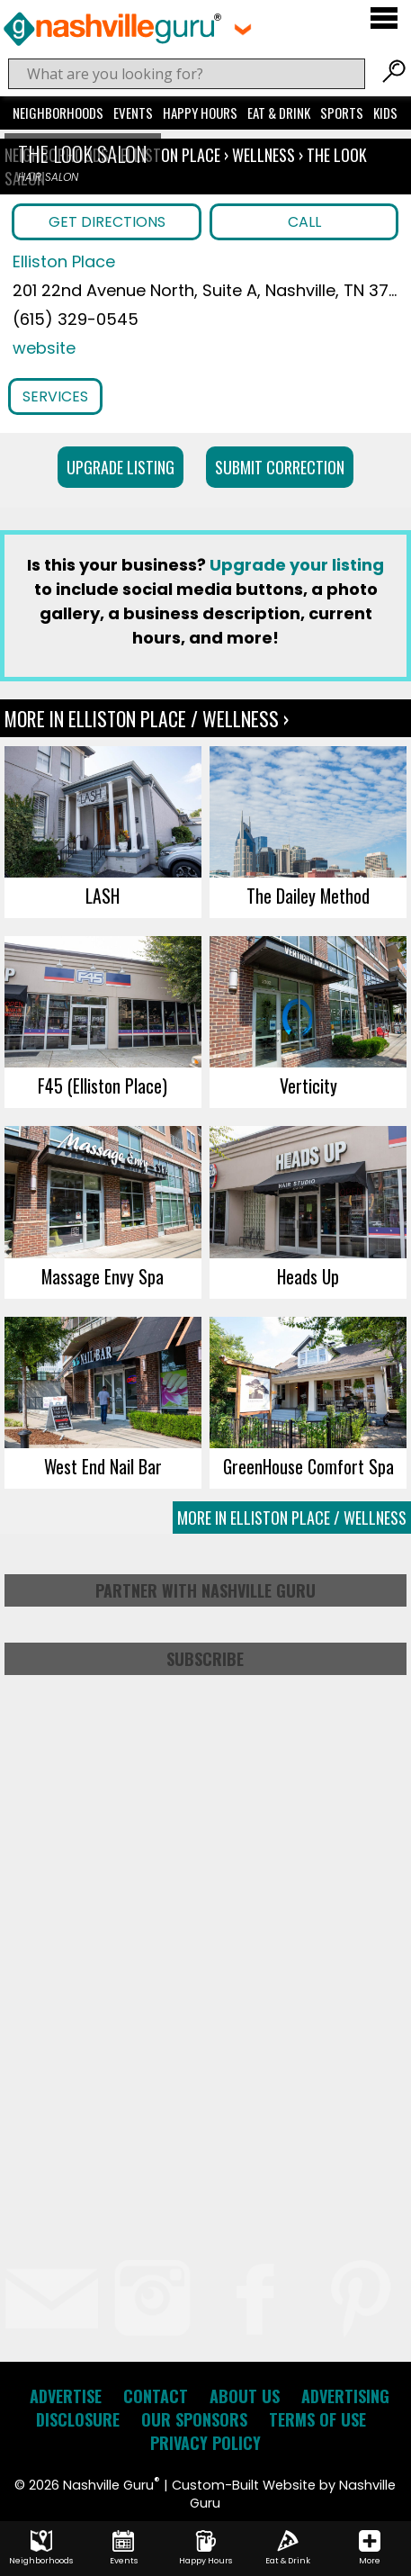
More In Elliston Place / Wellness (292, 1517)
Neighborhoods (58, 112)
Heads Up (308, 1276)
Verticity (308, 1085)
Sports (341, 112)
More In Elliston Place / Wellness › (146, 718)
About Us (245, 2396)
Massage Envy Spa (102, 1276)
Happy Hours (200, 112)
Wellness (263, 155)
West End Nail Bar (103, 1466)
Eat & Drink (278, 112)
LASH (102, 895)
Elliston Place (172, 155)
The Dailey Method (308, 895)
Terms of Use (317, 2419)
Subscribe (205, 1659)
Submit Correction (279, 467)
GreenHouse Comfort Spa (308, 1466)
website (44, 348)
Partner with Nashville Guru (205, 1590)
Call (304, 222)
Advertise (66, 2396)
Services (55, 396)
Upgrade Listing (120, 467)
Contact (155, 2396)
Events (133, 112)
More (369, 2548)
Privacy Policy (205, 2442)
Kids (385, 112)
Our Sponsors (194, 2419)
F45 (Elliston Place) (102, 1085)
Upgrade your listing (297, 565)
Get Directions (107, 222)
